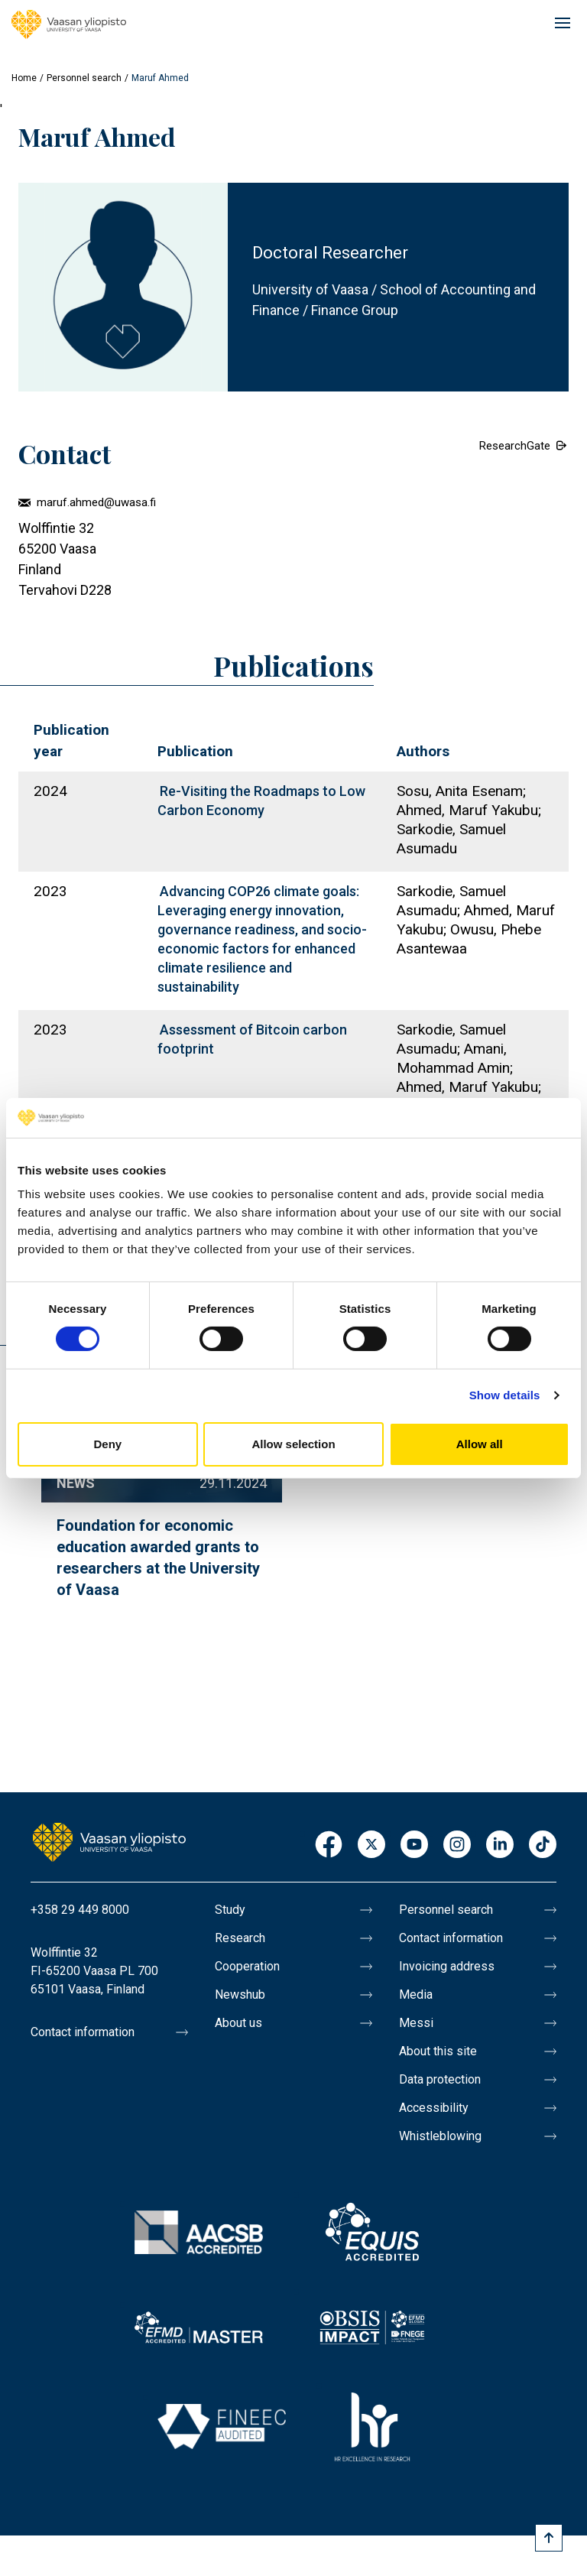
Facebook (328, 1845)
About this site (438, 2051)
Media (416, 1994)
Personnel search (84, 78)
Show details (504, 1395)
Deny (107, 1443)
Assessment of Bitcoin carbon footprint (252, 1039)
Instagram (457, 1845)
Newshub (240, 1994)
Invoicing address (447, 1966)
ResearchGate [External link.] (514, 446)
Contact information (83, 2032)
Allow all (479, 1443)
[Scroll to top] (549, 2538)
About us (238, 2023)
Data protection (440, 2079)
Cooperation (247, 1966)
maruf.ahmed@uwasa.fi (96, 502)
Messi (416, 2023)
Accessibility (434, 2107)
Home (24, 78)
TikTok (542, 1845)
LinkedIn (500, 1845)
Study (230, 1909)
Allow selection (293, 1443)
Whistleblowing (440, 2136)
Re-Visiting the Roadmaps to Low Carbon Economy (261, 800)
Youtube (414, 1845)
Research (240, 1938)
